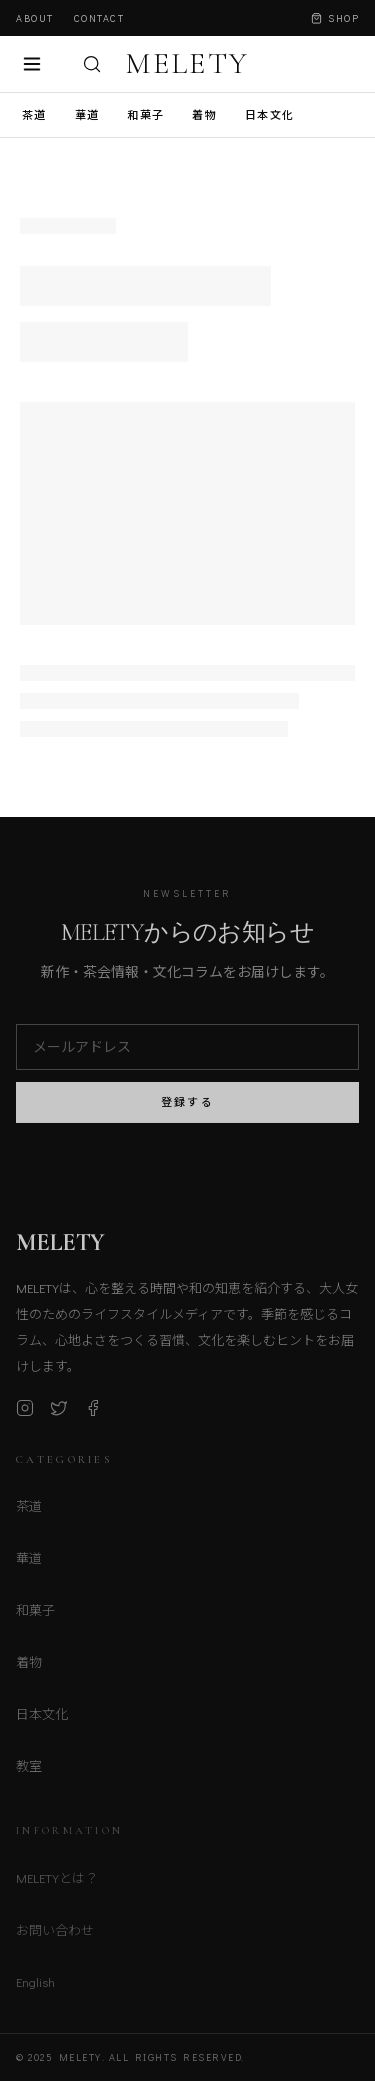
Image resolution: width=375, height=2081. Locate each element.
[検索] (92, 64)
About (35, 18)
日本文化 (269, 114)
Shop (335, 18)
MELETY (187, 64)
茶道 (34, 114)
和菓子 (145, 114)
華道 (87, 114)
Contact (99, 18)
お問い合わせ (55, 1935)
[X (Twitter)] (59, 1413)
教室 (29, 1771)
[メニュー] (32, 64)
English (35, 1987)
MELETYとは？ (57, 1883)
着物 (204, 114)
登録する (187, 1107)
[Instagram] (25, 1413)
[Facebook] (93, 1413)
